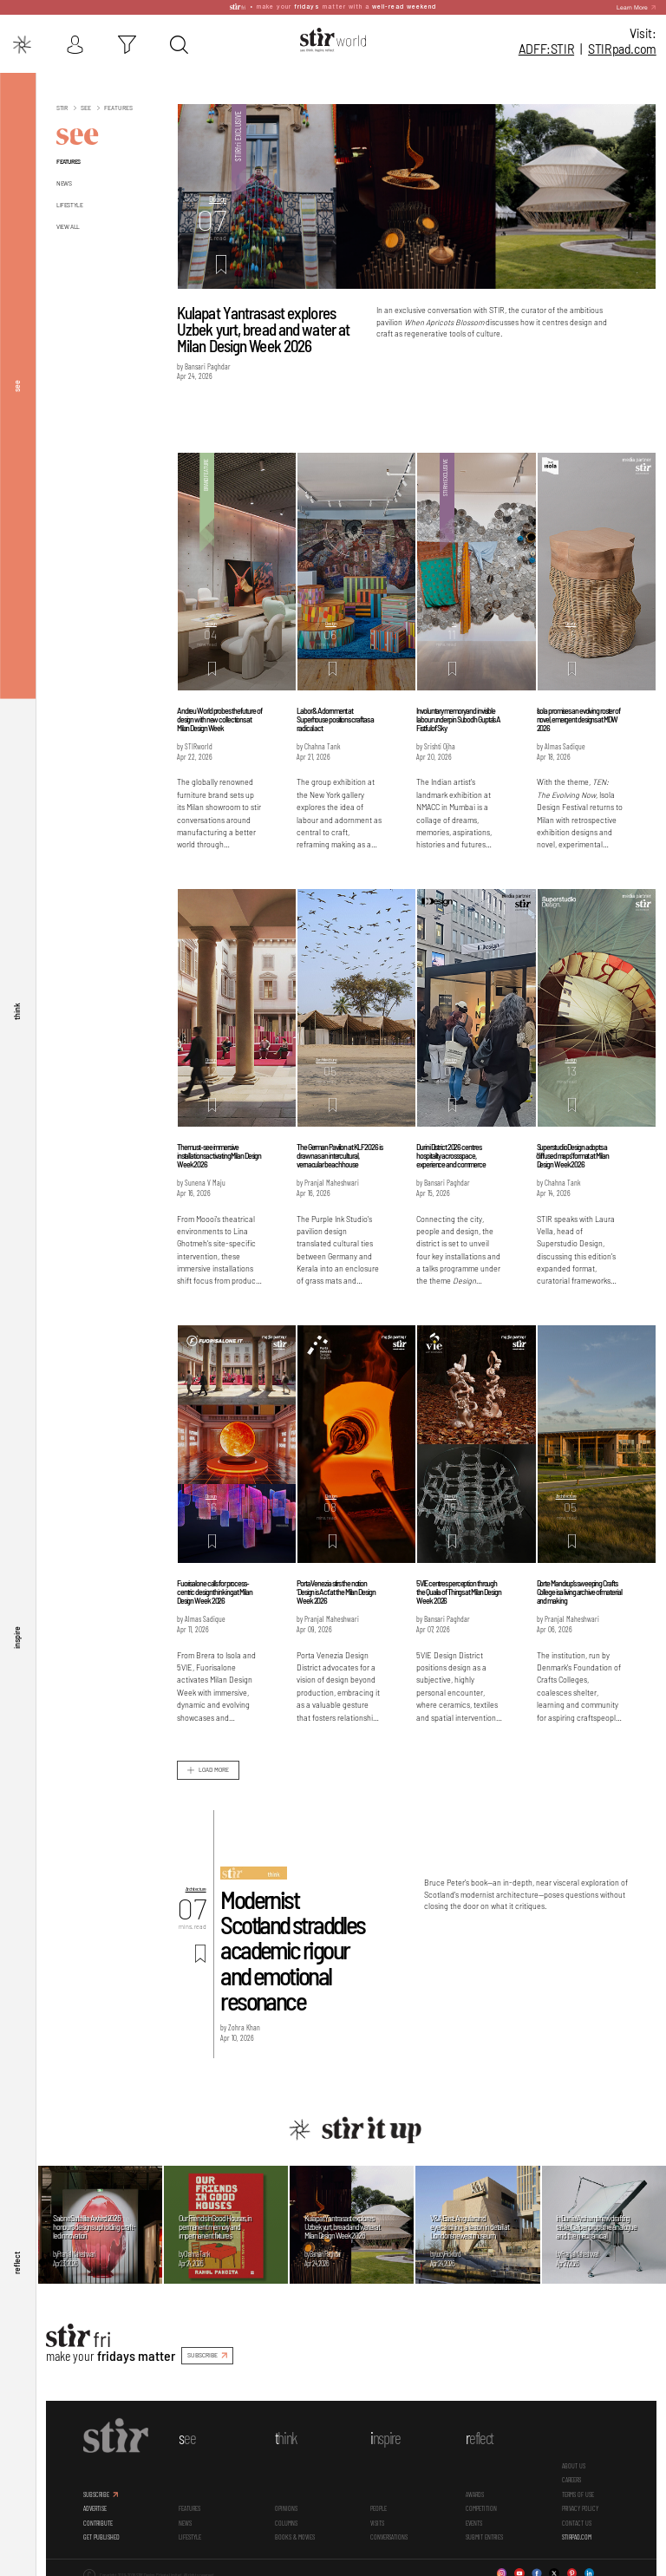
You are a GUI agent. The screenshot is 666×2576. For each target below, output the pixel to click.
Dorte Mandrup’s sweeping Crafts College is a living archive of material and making (579, 1591)
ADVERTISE (95, 2506)
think (16, 1010)
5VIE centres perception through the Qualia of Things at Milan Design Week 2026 (458, 1591)
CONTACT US (576, 2521)
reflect (16, 2263)
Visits (377, 2521)
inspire (16, 1636)
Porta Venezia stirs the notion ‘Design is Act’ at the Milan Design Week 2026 (336, 1591)
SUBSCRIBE (202, 2354)
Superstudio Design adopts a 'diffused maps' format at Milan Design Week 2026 (573, 1153)
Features (68, 159)
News (63, 181)
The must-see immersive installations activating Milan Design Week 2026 (219, 1153)
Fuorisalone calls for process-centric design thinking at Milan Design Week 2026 (214, 1591)
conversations (389, 2535)
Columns (286, 2521)
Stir (61, 107)
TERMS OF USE (578, 2492)
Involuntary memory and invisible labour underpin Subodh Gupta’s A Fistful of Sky (458, 717)
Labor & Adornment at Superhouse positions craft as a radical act (335, 717)
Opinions (286, 2506)
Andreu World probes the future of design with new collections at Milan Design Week (219, 717)
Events (474, 2521)
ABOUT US (573, 2464)
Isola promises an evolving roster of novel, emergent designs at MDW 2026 (578, 717)
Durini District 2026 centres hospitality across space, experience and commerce (451, 1153)
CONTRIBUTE (98, 2521)
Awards (475, 2492)
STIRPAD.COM (576, 2535)
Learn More (632, 6)
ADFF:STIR (546, 49)
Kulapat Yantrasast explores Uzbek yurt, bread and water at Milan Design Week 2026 (263, 327)
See (85, 107)
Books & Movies (295, 2535)
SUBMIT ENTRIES (484, 2535)
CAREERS (571, 2479)
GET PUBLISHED (101, 2535)
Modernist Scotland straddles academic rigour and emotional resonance (292, 1948)
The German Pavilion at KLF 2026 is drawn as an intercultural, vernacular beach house (339, 1153)
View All (68, 224)
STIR (622, 49)
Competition (481, 2506)
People (378, 2506)
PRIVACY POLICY (580, 2506)
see (16, 384)
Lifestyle (69, 203)
